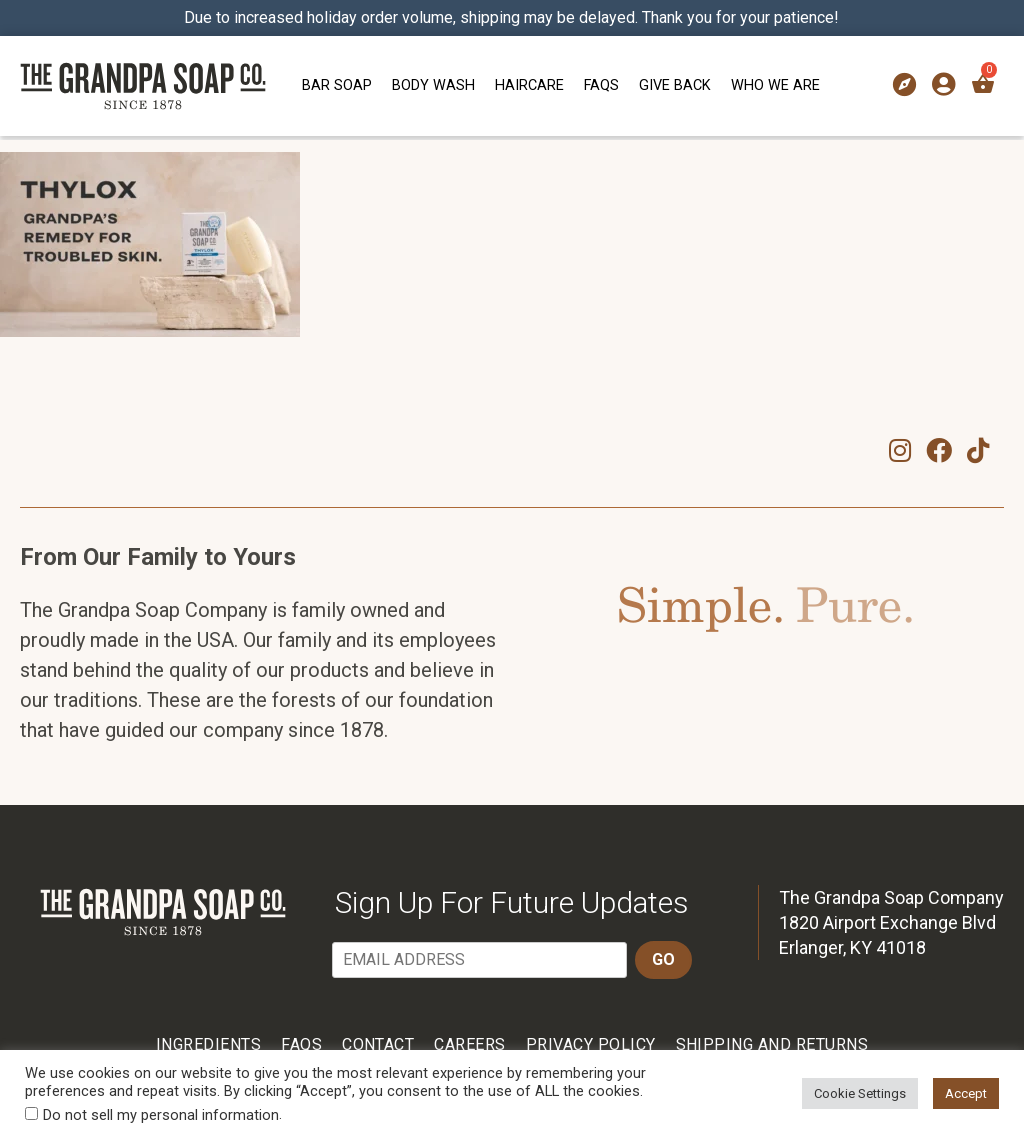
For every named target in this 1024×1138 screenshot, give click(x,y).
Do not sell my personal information (161, 1115)
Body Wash (433, 85)
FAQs (601, 85)
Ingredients (208, 1044)
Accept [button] (966, 1093)
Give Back (675, 85)
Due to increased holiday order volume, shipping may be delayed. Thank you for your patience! (512, 17)
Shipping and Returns (772, 1044)
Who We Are (775, 85)
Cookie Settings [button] (860, 1093)
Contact (378, 1044)
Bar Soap (337, 85)
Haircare (529, 85)
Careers (469, 1044)
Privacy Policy (591, 1044)
